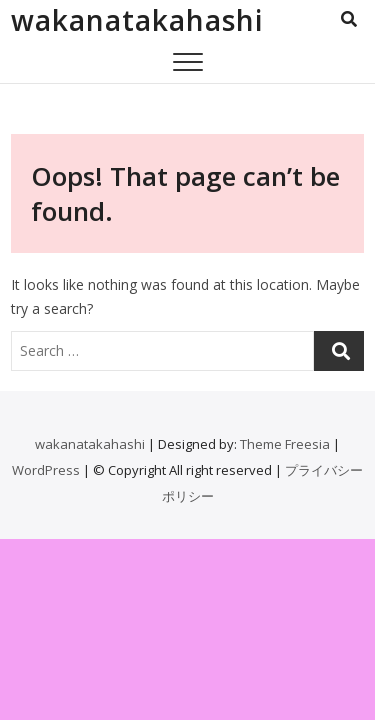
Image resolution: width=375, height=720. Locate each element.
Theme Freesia (285, 444)
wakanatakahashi (137, 20)
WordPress (46, 470)
